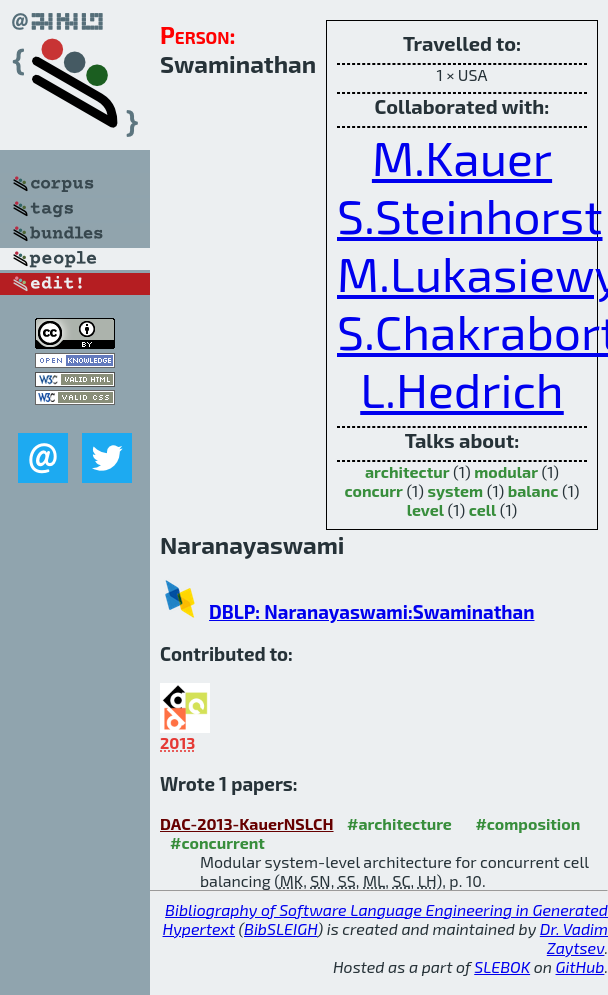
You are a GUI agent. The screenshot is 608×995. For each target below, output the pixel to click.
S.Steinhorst (470, 215)
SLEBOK (502, 966)
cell (483, 509)
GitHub (580, 966)
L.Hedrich (462, 389)
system (455, 490)
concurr (373, 490)
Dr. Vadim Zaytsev (574, 938)
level (425, 509)
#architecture (399, 823)
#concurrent (217, 842)
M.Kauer (462, 157)
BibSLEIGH (280, 928)
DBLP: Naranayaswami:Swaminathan (371, 611)
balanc (533, 490)
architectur (407, 471)
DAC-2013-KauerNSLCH (247, 823)
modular (506, 471)
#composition (527, 823)
